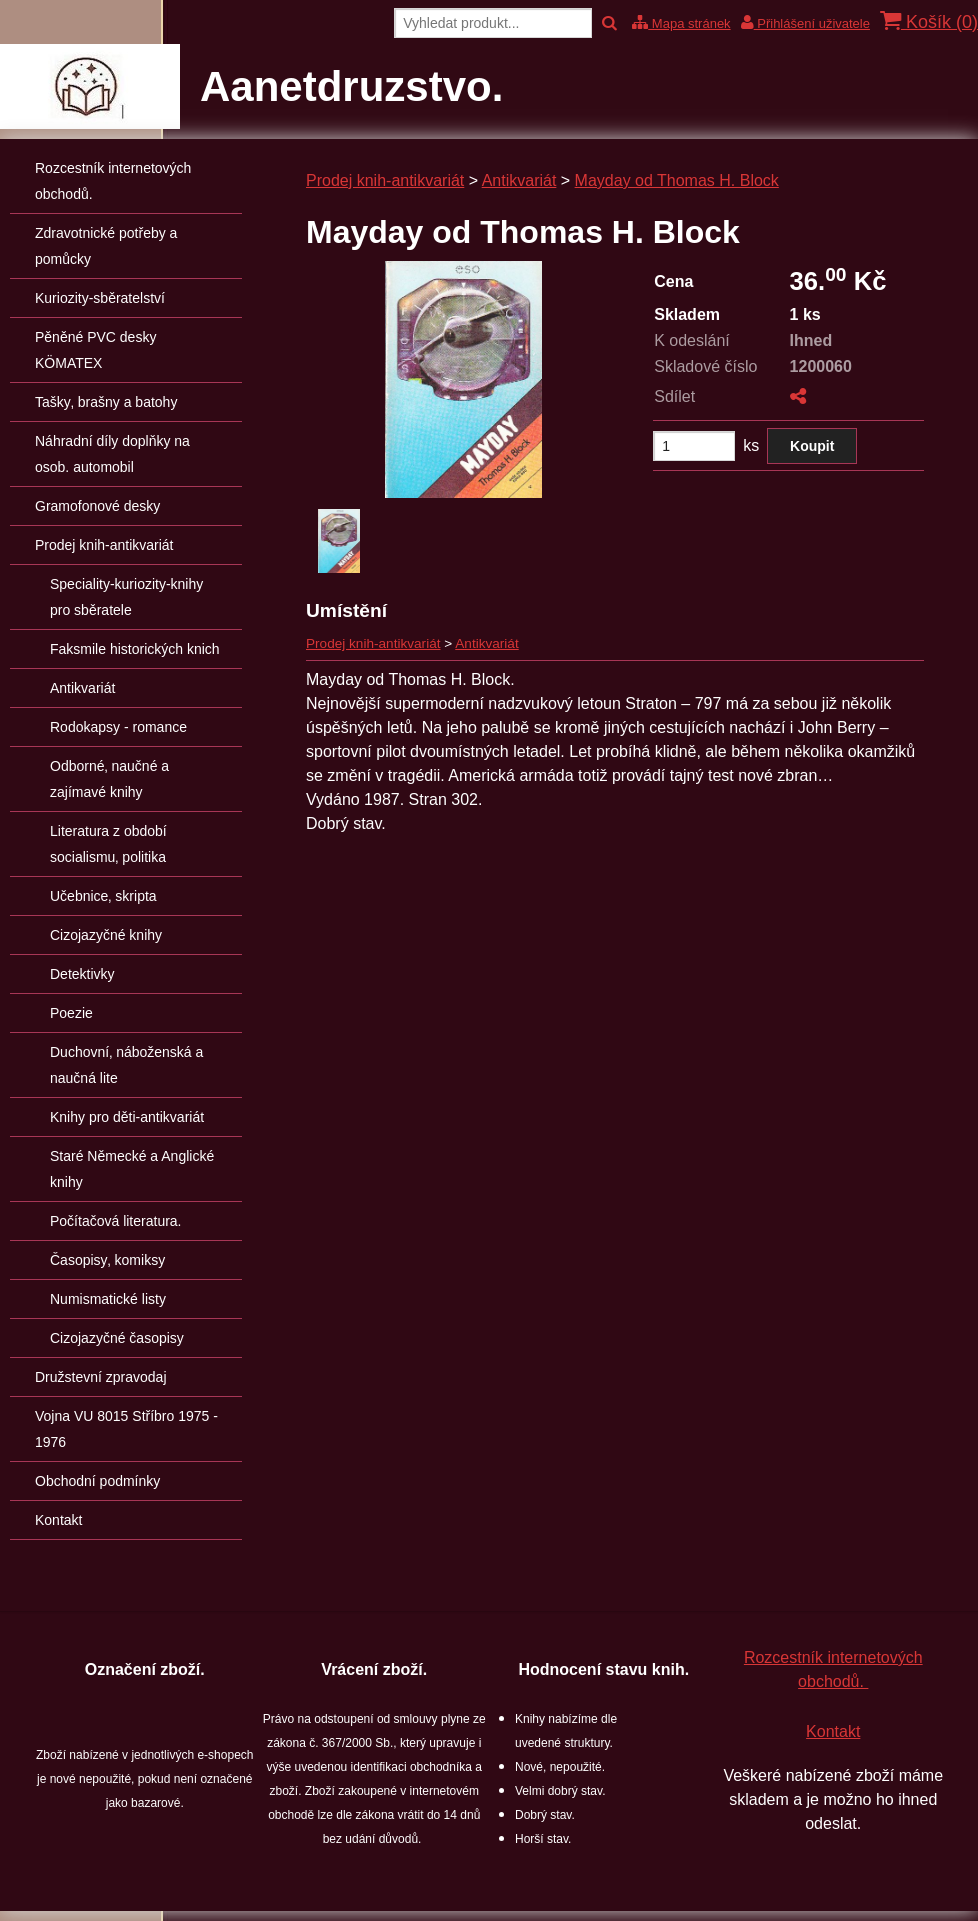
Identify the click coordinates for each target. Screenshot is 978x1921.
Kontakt (833, 1731)
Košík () (929, 21)
